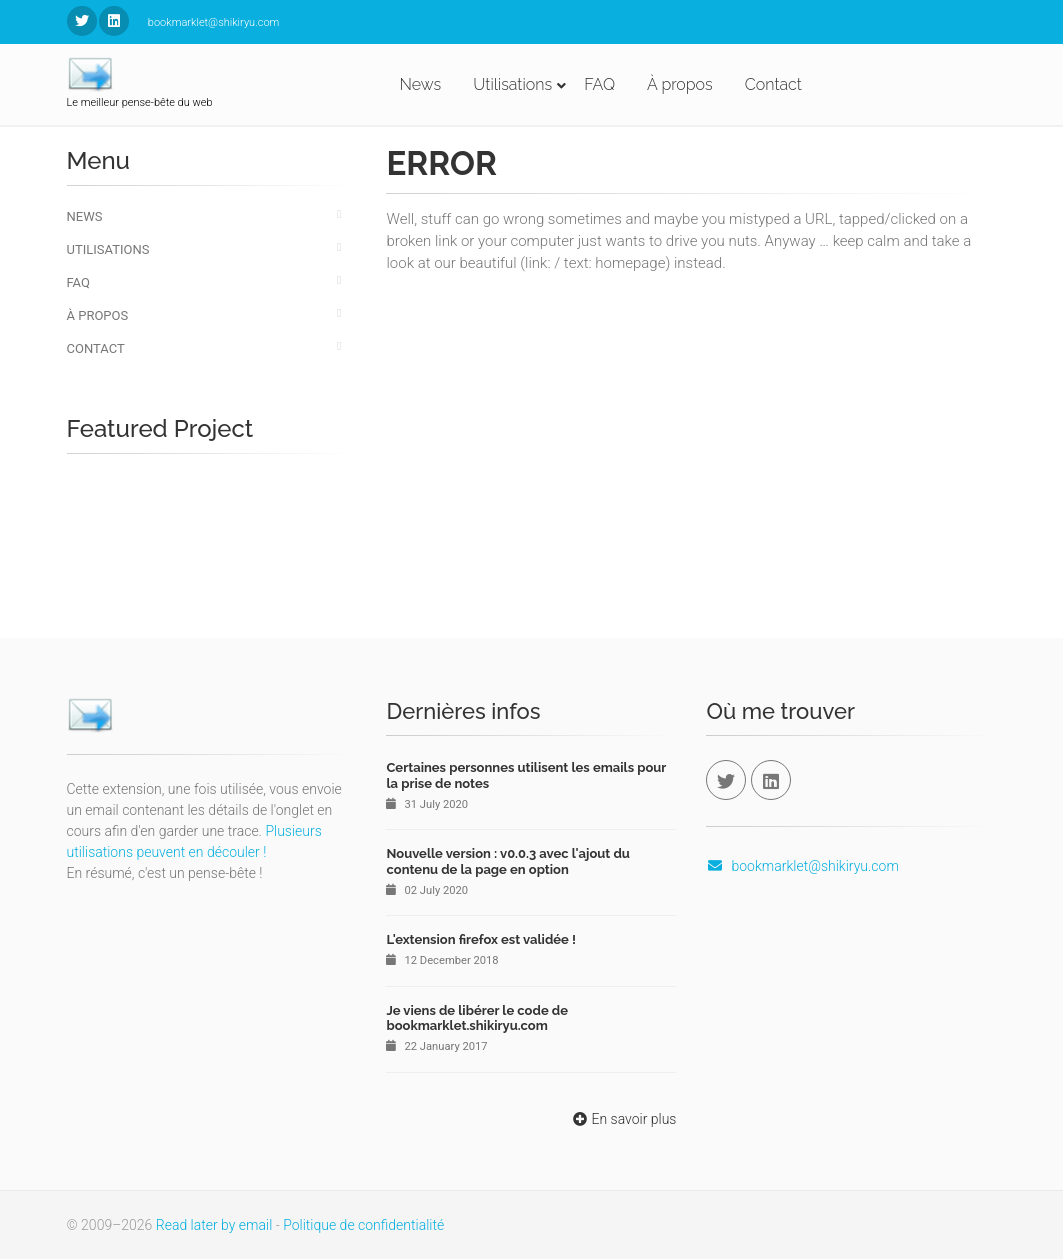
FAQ (599, 84)
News (421, 84)
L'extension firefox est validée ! (480, 939)
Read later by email (214, 1225)
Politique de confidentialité (363, 1225)
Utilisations (512, 84)
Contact (773, 84)
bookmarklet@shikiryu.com (802, 866)
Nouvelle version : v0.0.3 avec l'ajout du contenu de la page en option (507, 861)
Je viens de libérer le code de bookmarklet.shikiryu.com (476, 1018)
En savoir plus (622, 1119)
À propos (680, 84)
